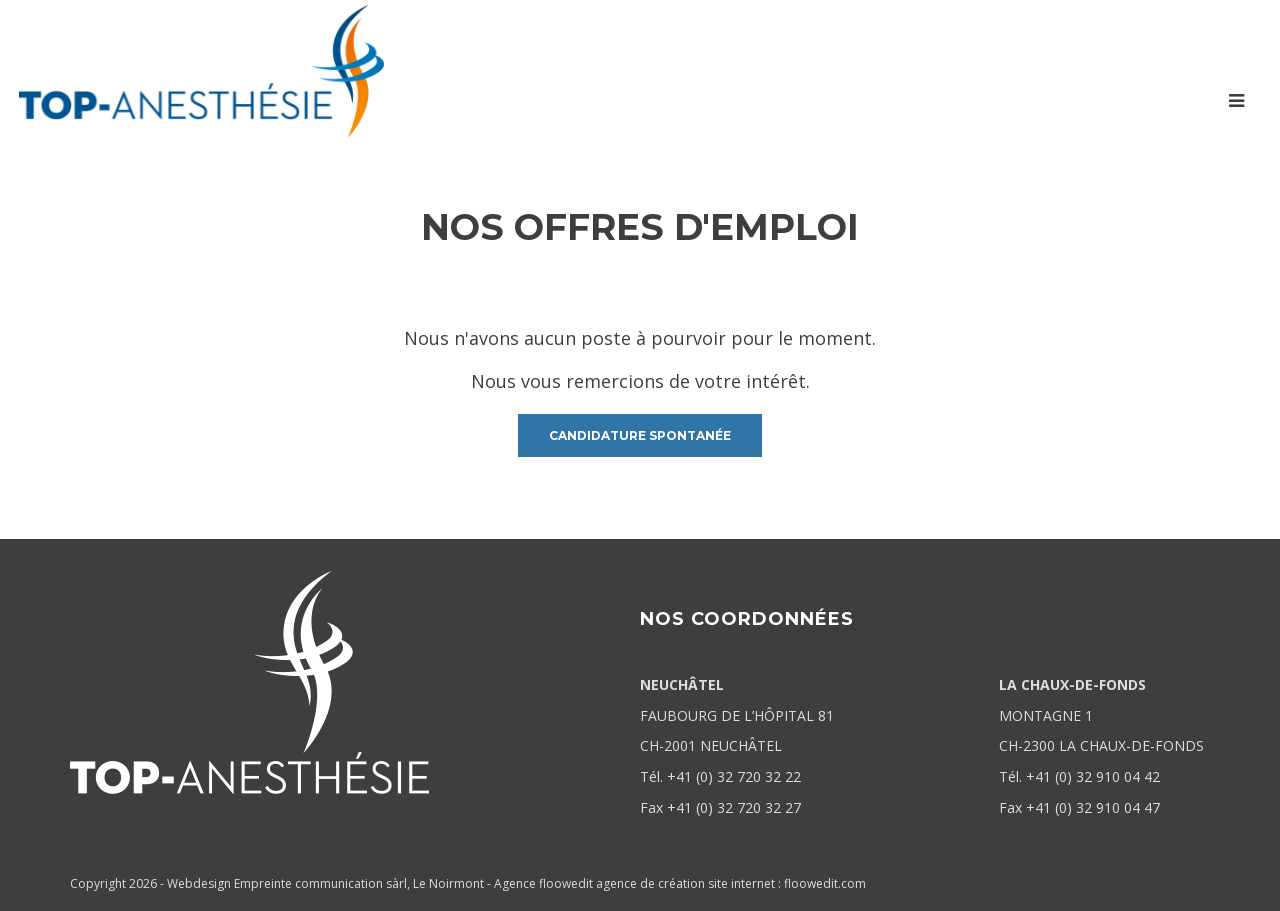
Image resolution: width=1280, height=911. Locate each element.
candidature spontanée (640, 435)
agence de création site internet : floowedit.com (731, 883)
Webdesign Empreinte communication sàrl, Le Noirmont (325, 883)
